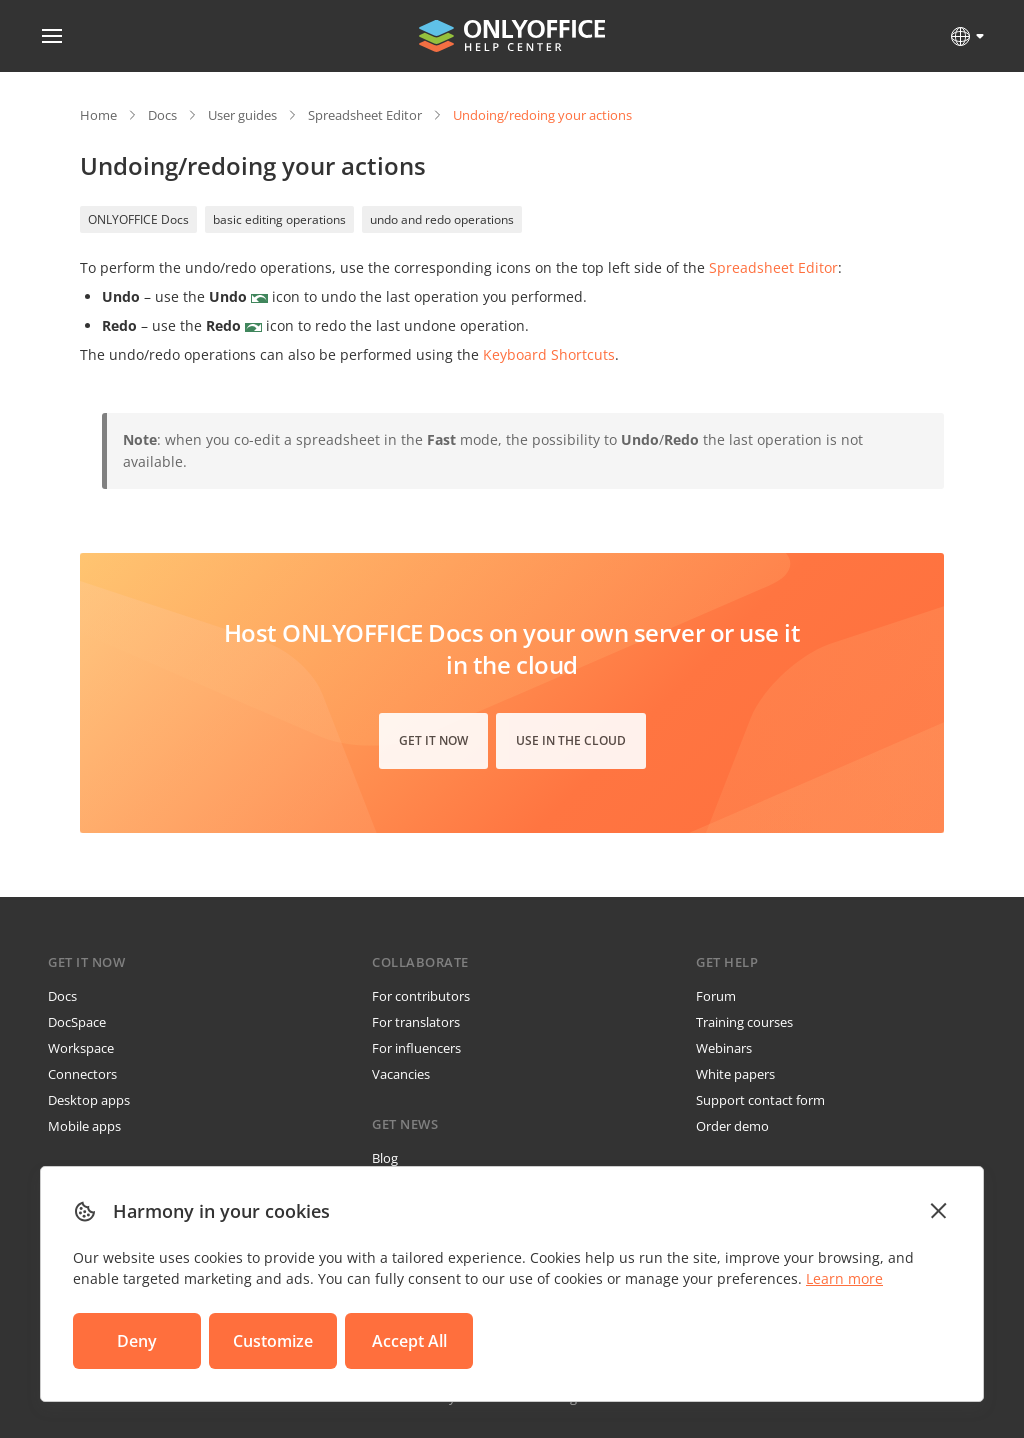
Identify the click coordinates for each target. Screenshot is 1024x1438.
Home (98, 115)
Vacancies (401, 1074)
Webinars (724, 1048)
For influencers (416, 1048)
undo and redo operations (442, 219)
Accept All (409, 1341)
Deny (137, 1341)
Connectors (82, 1074)
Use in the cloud (571, 740)
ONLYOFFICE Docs (138, 219)
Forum (716, 996)
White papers (735, 1074)
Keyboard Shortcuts (549, 354)
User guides (242, 115)
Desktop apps (89, 1100)
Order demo (732, 1126)
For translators (416, 1022)
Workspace (81, 1048)
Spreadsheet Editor (365, 115)
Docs (162, 115)
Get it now (433, 740)
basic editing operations (279, 219)
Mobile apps (84, 1126)
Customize (273, 1341)
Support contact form (760, 1100)
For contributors (421, 996)
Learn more (844, 1278)
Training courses (744, 1022)
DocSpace (77, 1022)
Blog (385, 1158)
